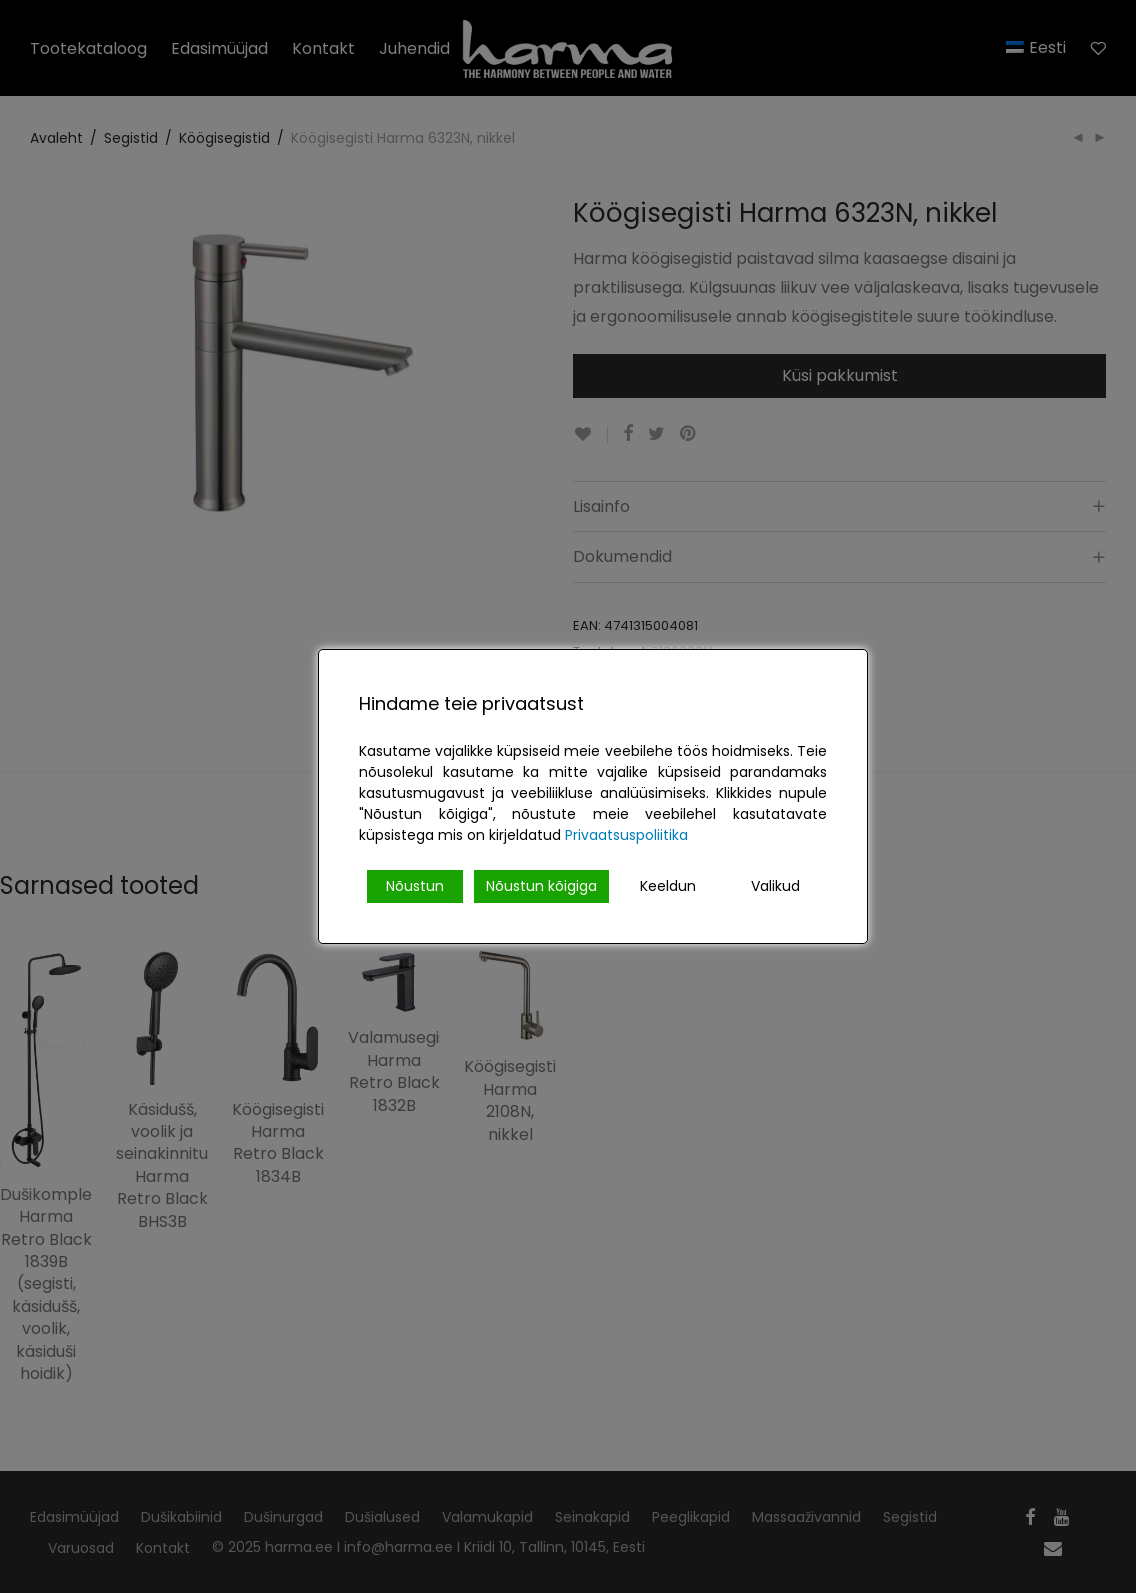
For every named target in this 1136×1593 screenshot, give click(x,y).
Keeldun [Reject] (668, 886)
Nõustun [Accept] (415, 886)
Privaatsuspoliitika (626, 835)
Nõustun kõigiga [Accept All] (541, 886)
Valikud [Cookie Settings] (775, 886)
